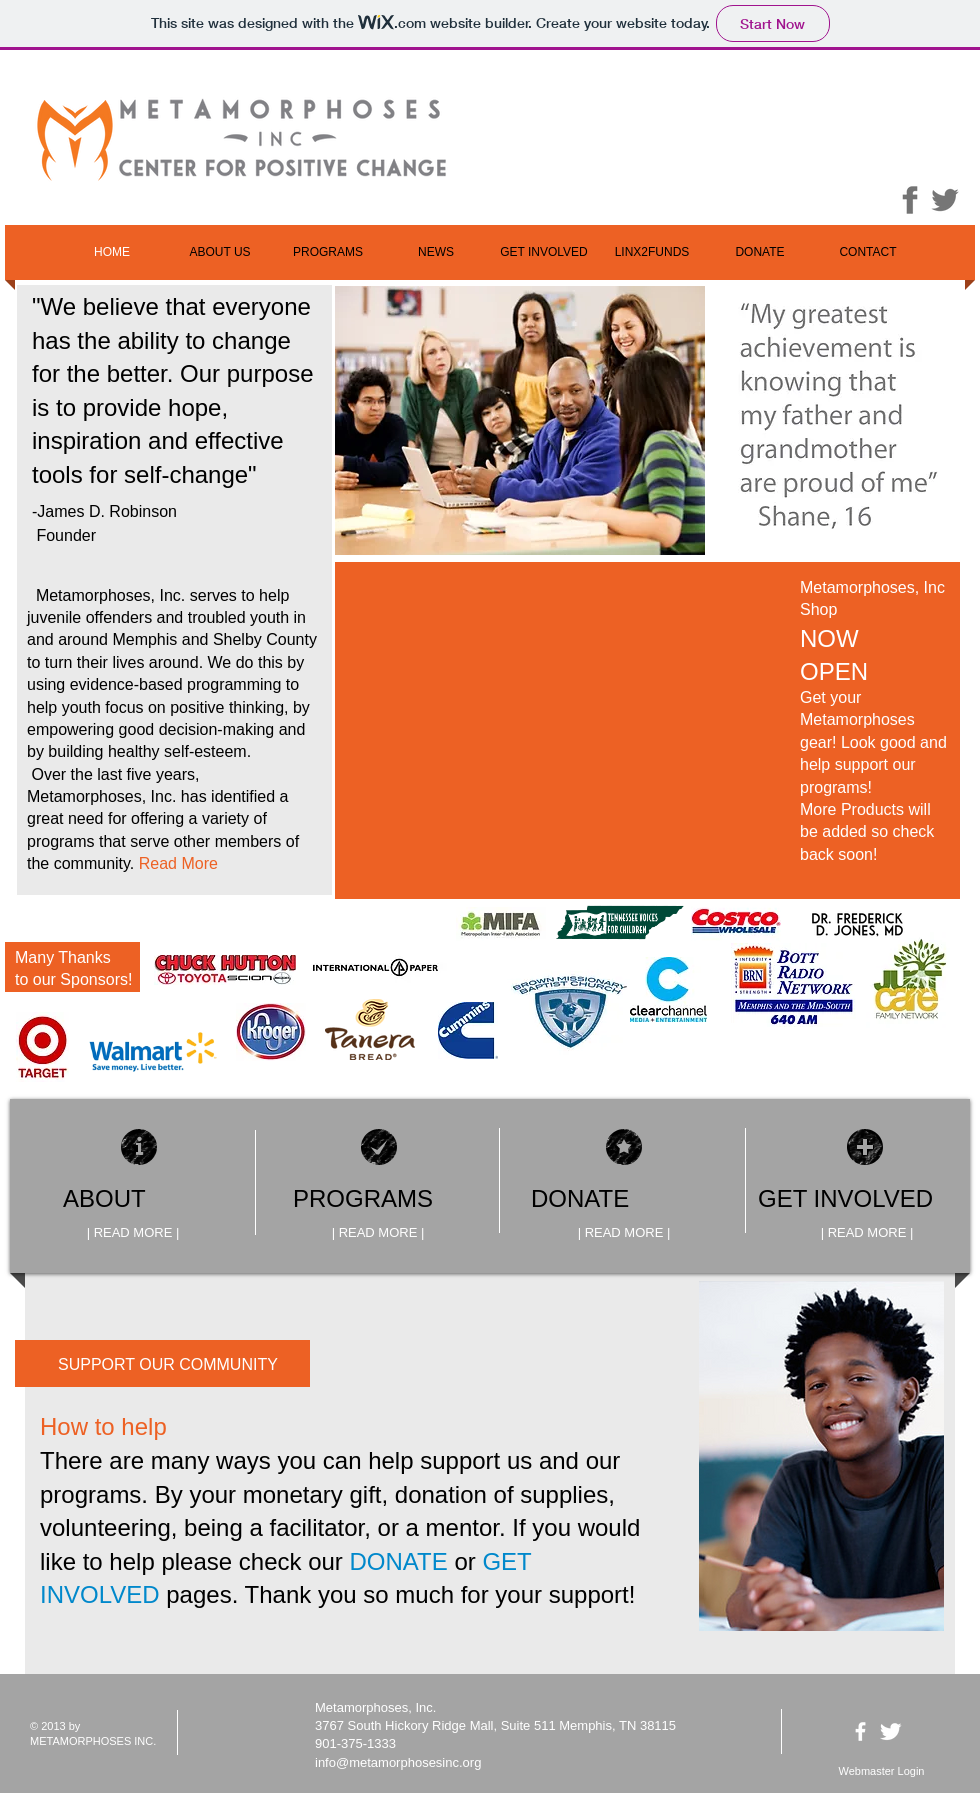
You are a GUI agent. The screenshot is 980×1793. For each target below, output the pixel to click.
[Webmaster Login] (881, 1772)
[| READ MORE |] (133, 1233)
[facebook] (860, 1731)
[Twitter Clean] (890, 1731)
